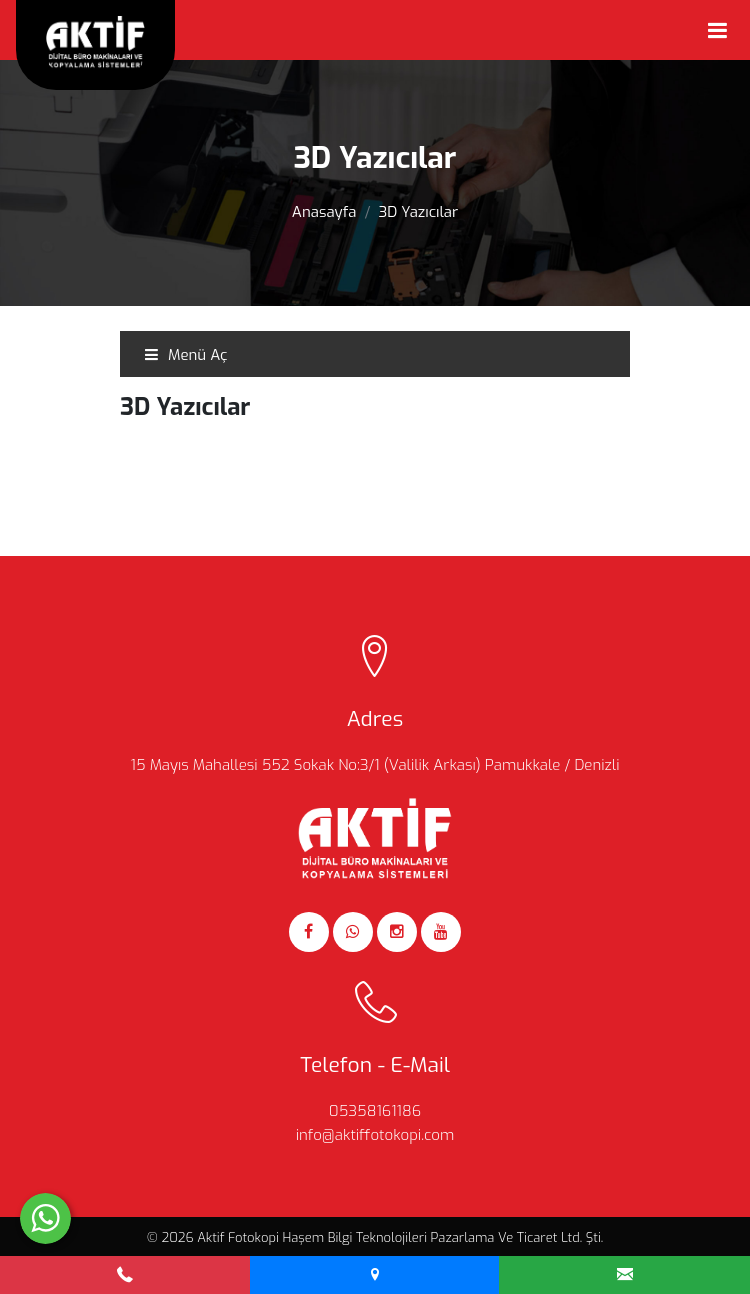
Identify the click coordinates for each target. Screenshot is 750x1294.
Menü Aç (185, 355)
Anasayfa (324, 212)
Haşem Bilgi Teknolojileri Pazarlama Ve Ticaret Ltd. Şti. (442, 1237)
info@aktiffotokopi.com (375, 1135)
